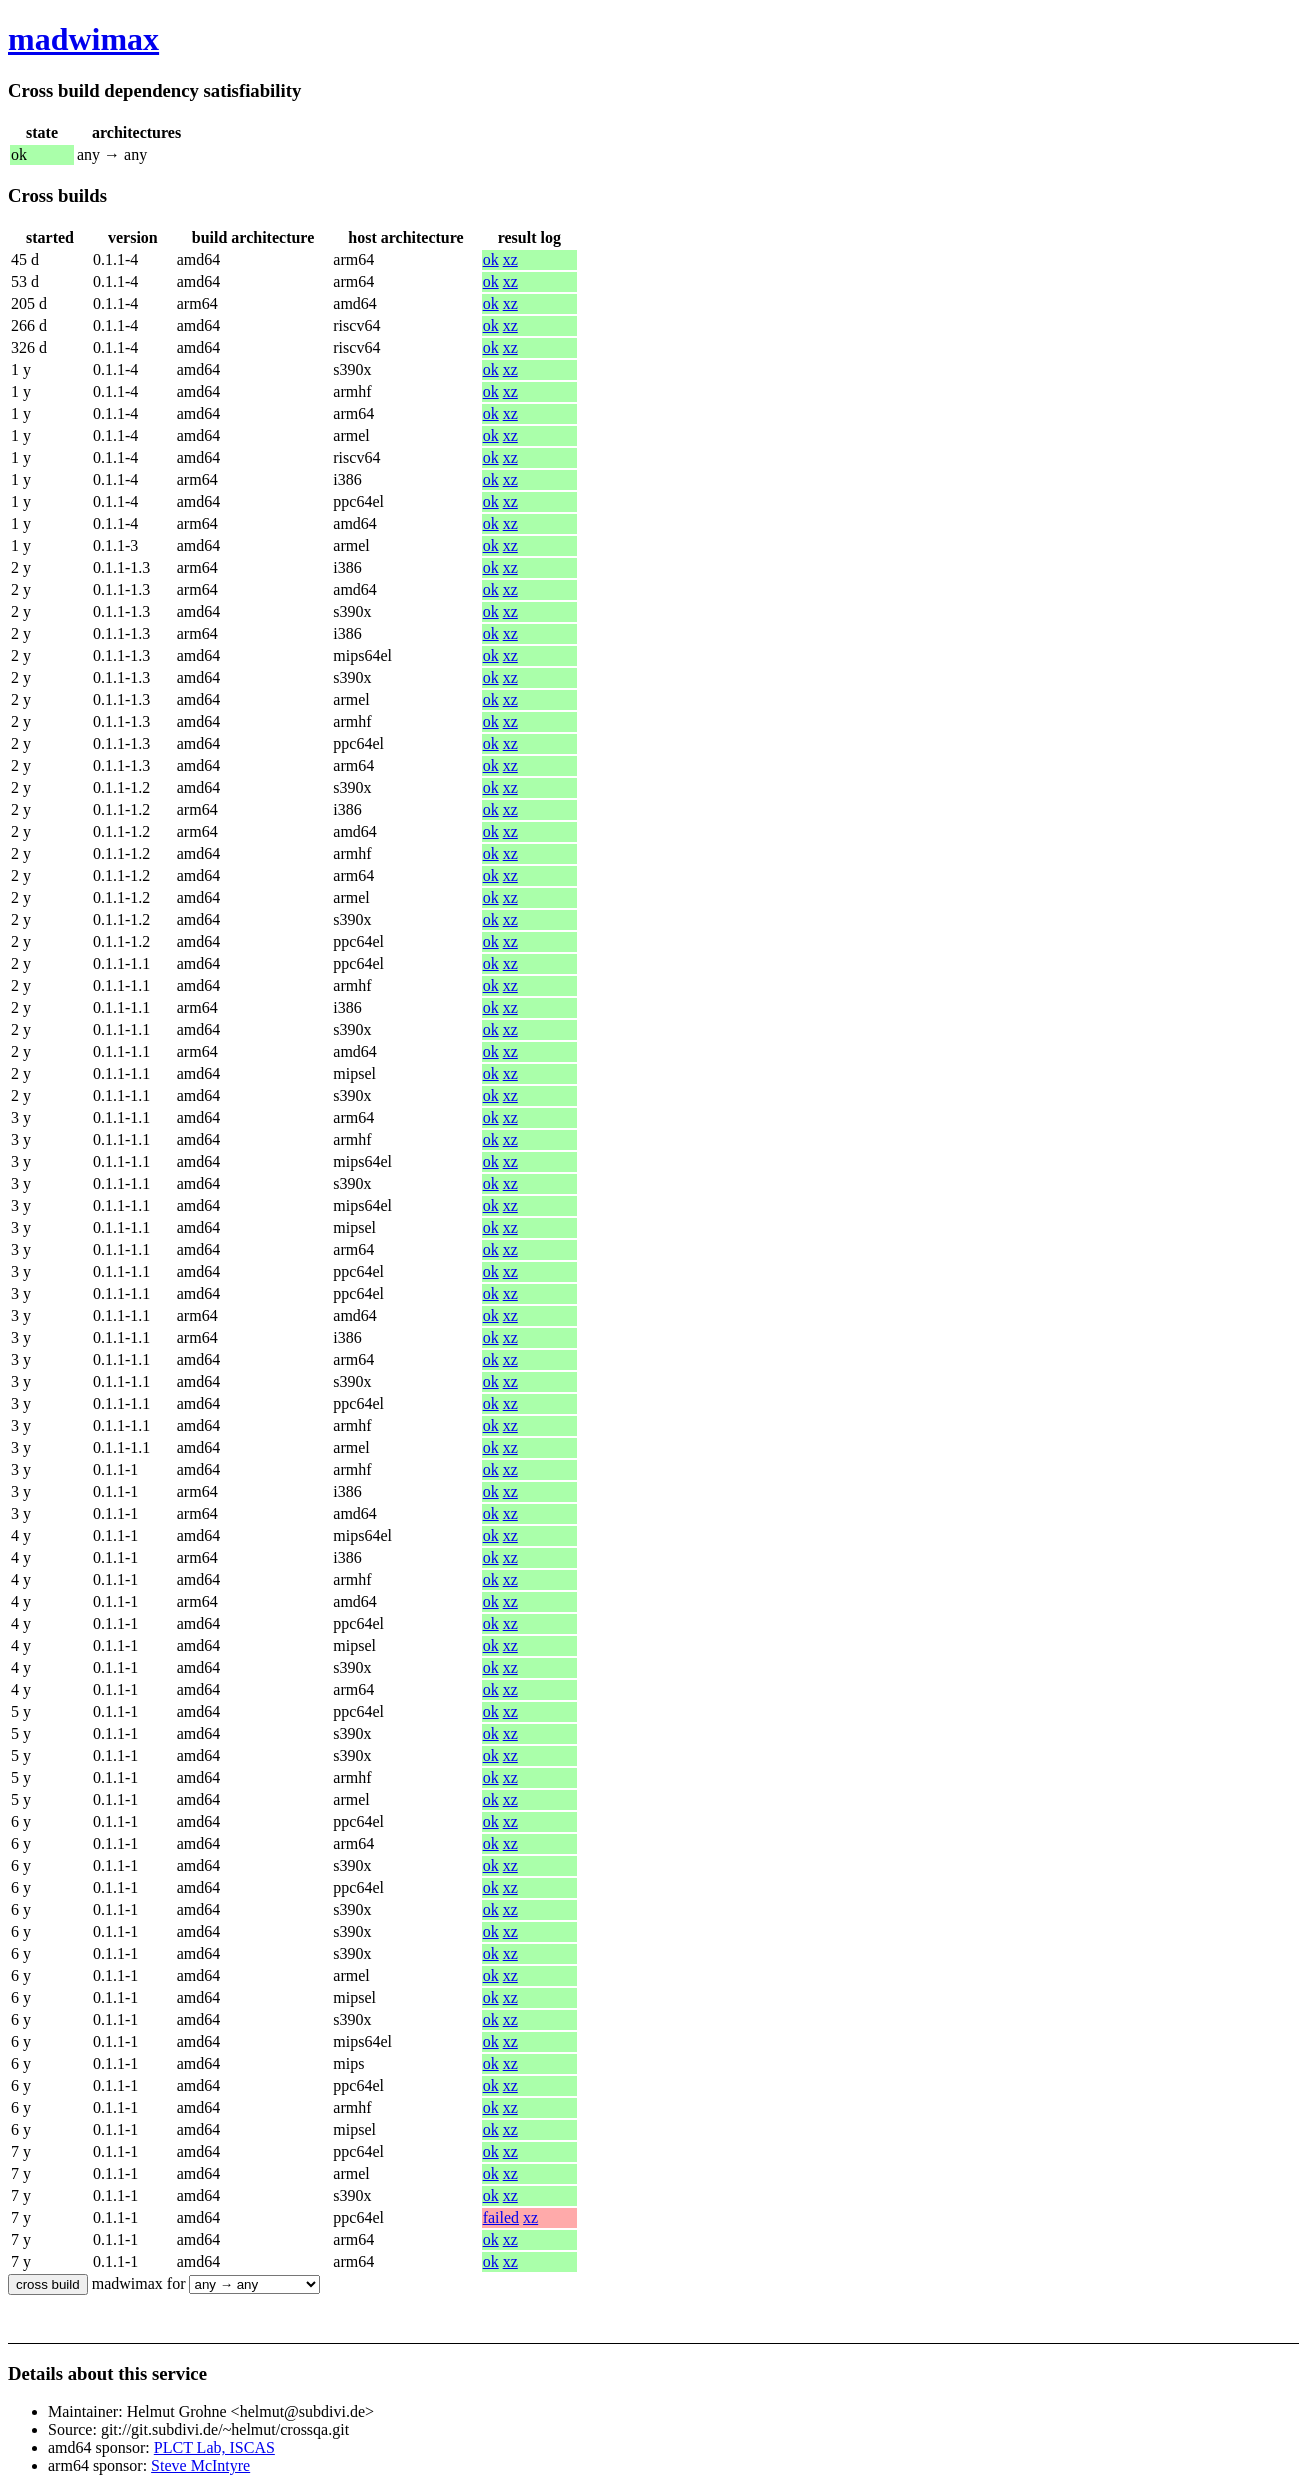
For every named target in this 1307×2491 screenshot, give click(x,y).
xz (510, 259)
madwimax (83, 39)
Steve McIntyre (200, 2465)
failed (501, 2217)
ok (491, 259)
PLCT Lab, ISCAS (214, 2447)
